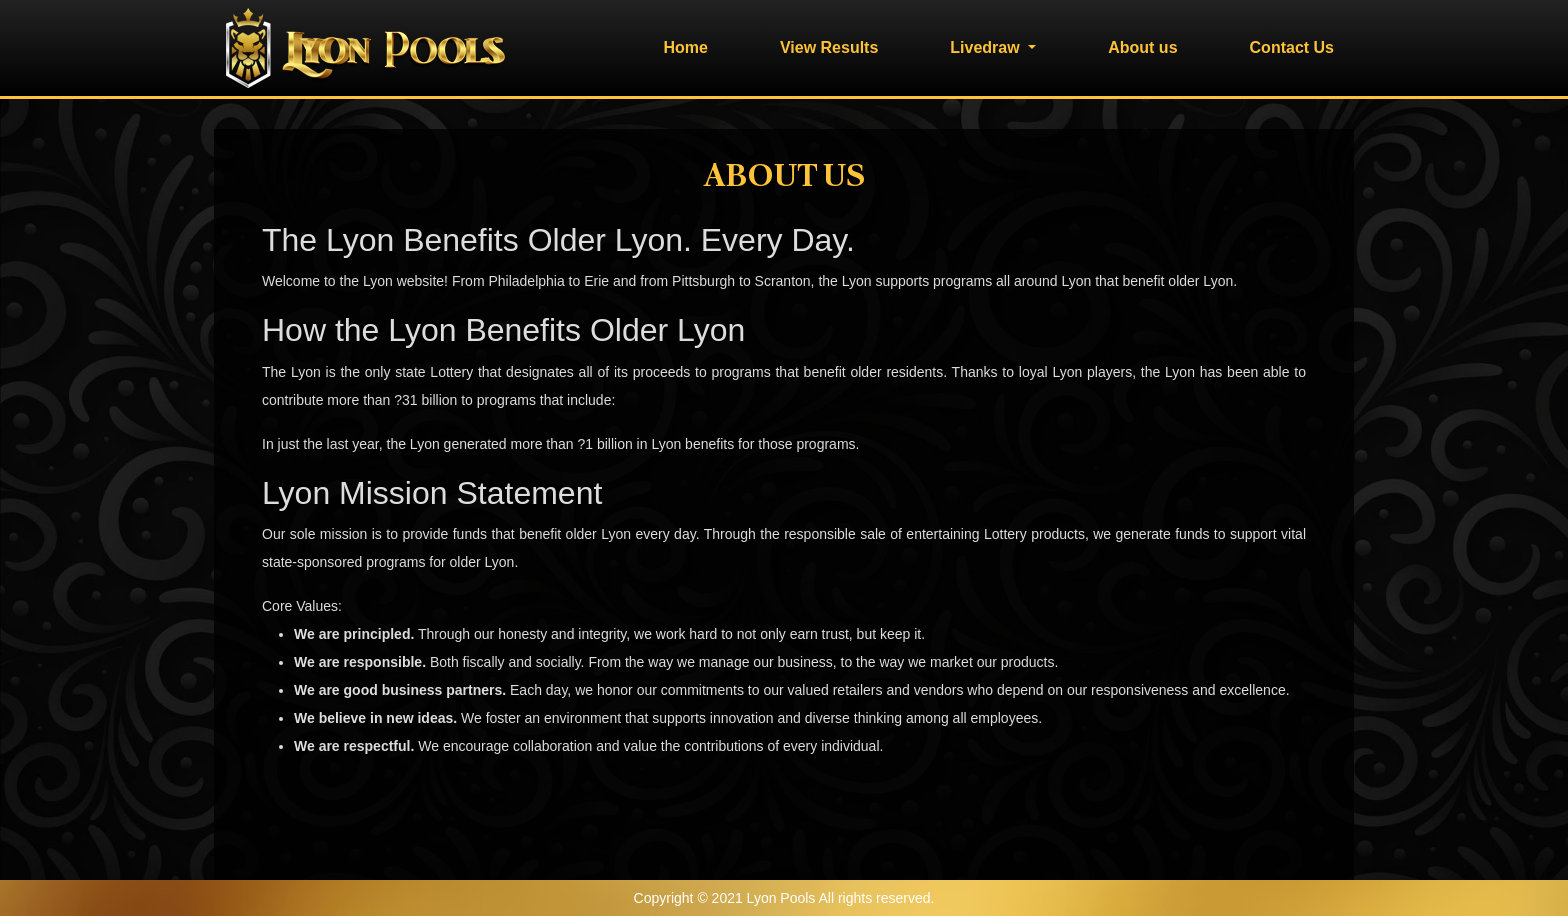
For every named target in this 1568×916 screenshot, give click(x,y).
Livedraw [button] (987, 47)
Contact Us (1292, 47)
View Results (829, 47)
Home (685, 47)
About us (1142, 47)
